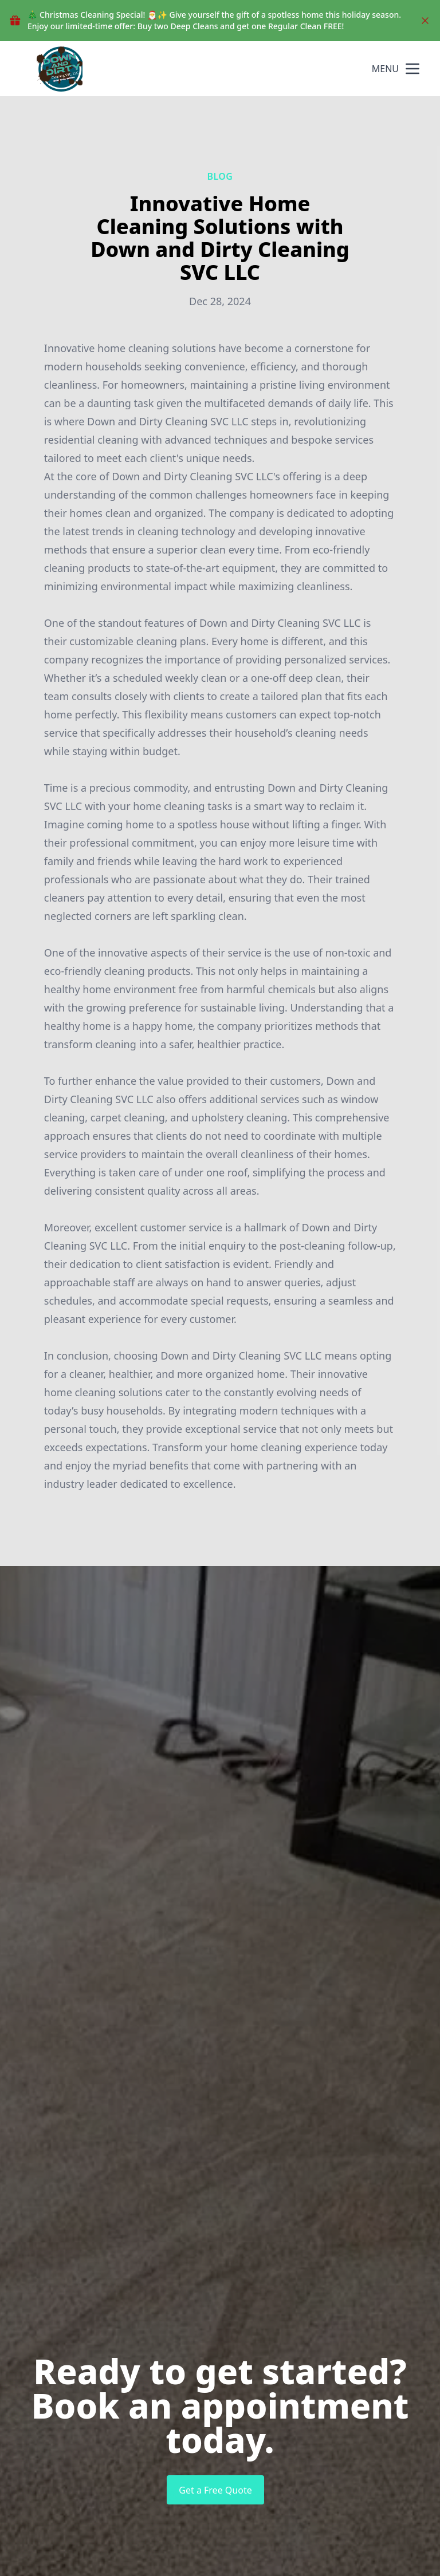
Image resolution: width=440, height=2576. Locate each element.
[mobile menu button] (412, 68)
